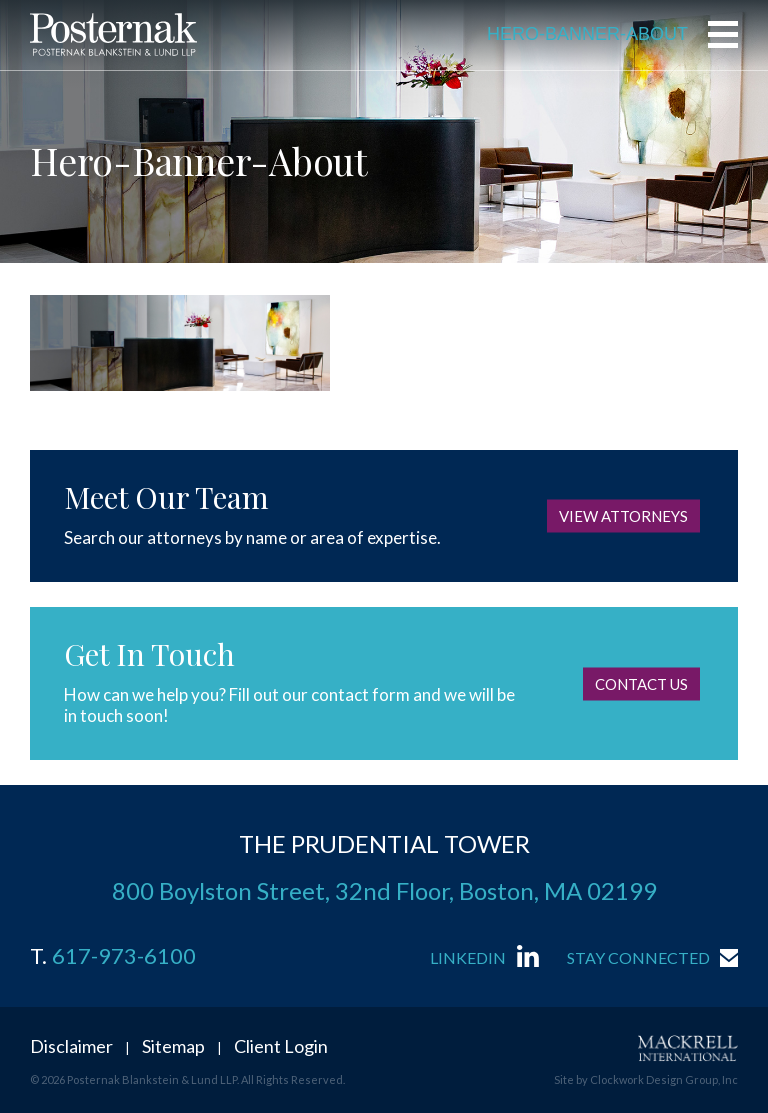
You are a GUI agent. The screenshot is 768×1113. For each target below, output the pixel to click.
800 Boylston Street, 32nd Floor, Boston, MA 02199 (384, 890)
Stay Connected (638, 957)
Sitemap (173, 1046)
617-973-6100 (124, 956)
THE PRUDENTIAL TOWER (384, 843)
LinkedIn (468, 957)
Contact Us (641, 683)
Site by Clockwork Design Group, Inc (646, 1079)
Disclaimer (71, 1046)
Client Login (281, 1046)
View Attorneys (623, 516)
